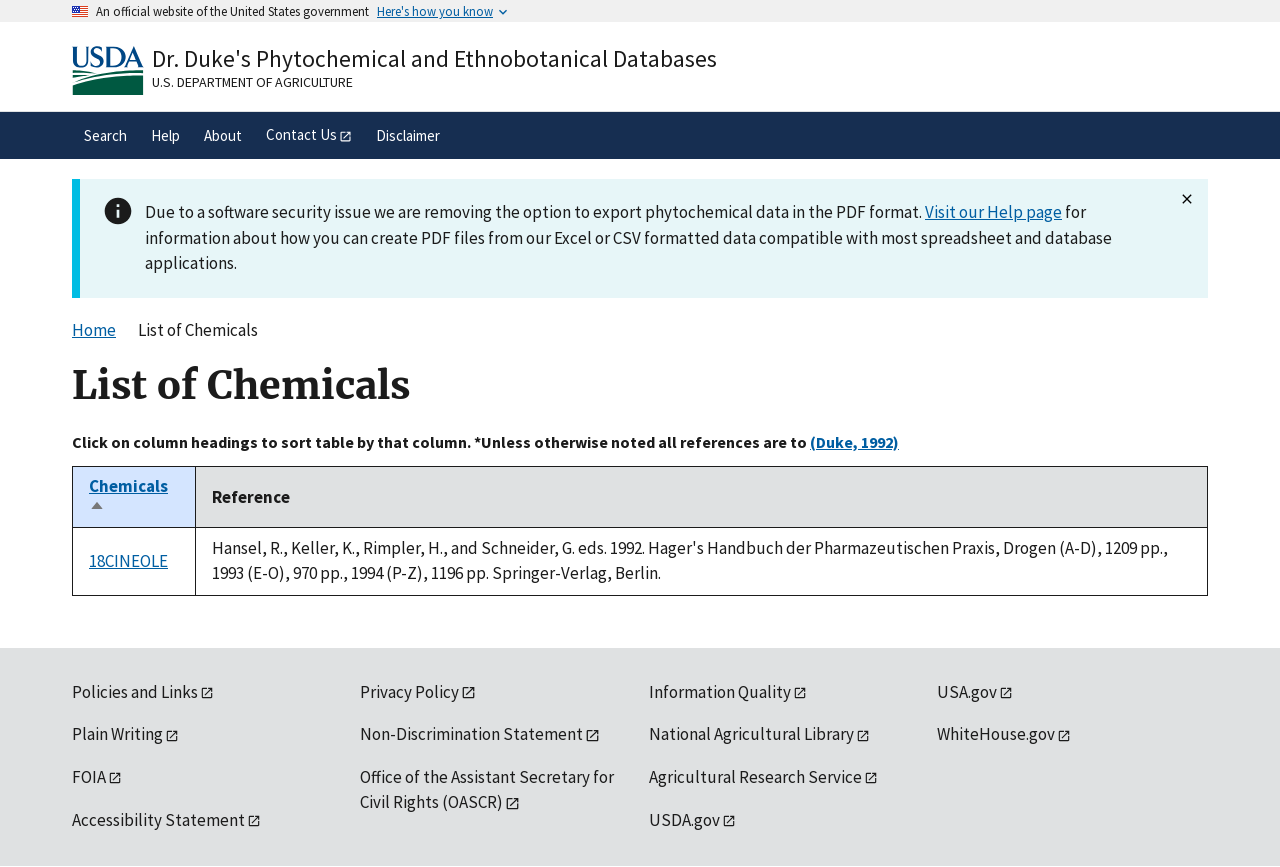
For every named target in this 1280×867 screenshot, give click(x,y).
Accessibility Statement (158, 820)
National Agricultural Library (751, 734)
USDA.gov (684, 820)
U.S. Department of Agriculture (252, 82)
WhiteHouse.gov (996, 734)
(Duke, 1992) (854, 442)
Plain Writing (117, 734)
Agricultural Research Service (755, 777)
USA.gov (967, 692)
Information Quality (720, 692)
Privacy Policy (409, 692)
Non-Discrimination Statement (471, 734)
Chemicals (128, 497)
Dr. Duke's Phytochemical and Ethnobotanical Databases (434, 58)
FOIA (89, 777)
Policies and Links (135, 692)
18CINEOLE (128, 561)
